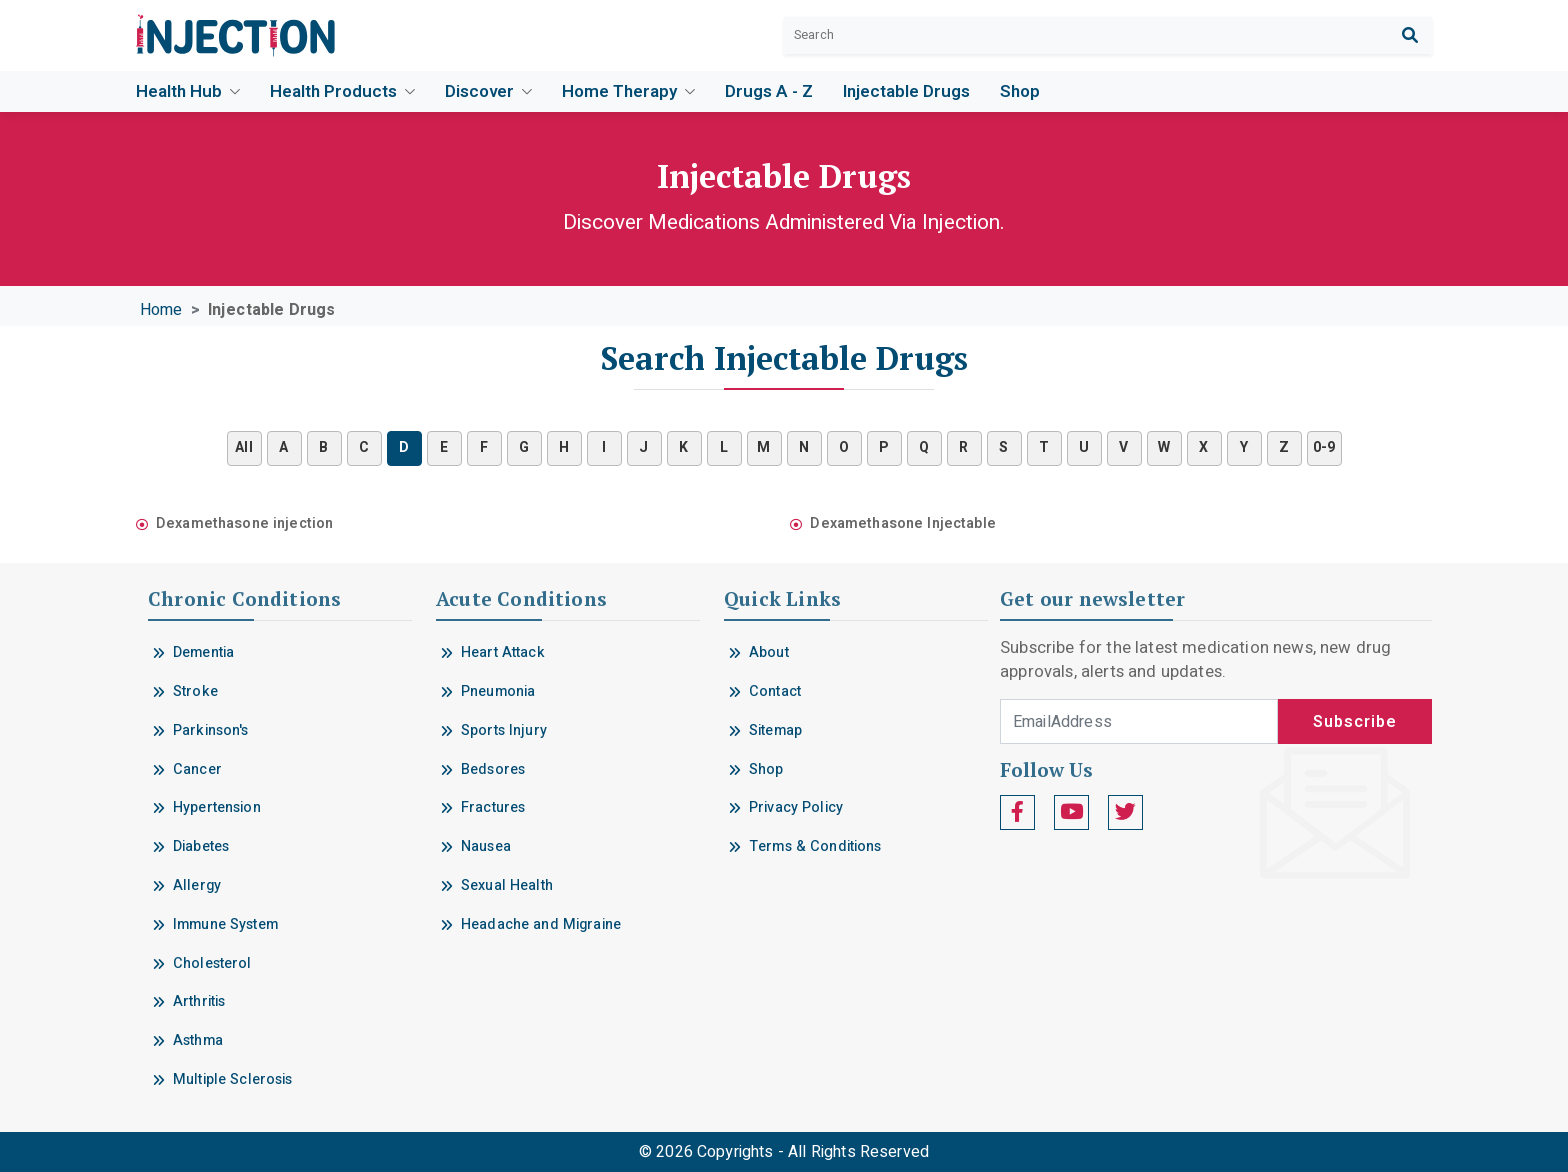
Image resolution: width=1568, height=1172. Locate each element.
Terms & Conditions (815, 846)
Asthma (198, 1040)
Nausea (486, 846)
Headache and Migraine (541, 924)
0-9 (1324, 447)
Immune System (225, 924)
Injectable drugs (906, 91)
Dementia (203, 652)
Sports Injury (504, 730)
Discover (488, 91)
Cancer (197, 769)
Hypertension (217, 807)
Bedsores (493, 769)
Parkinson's (211, 730)
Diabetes (201, 846)
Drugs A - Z (769, 91)
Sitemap (775, 730)
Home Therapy (628, 91)
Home (161, 310)
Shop (1020, 91)
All (243, 447)
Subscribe (1355, 722)
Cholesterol (212, 963)
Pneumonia (498, 691)
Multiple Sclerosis (233, 1079)
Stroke (195, 691)
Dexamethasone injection (244, 523)
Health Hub (188, 91)
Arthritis (199, 1001)
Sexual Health (507, 885)
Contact (775, 691)
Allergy (197, 885)
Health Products (342, 91)
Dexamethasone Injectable (902, 523)
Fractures (493, 807)
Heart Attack (503, 652)
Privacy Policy (796, 807)
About (769, 652)
